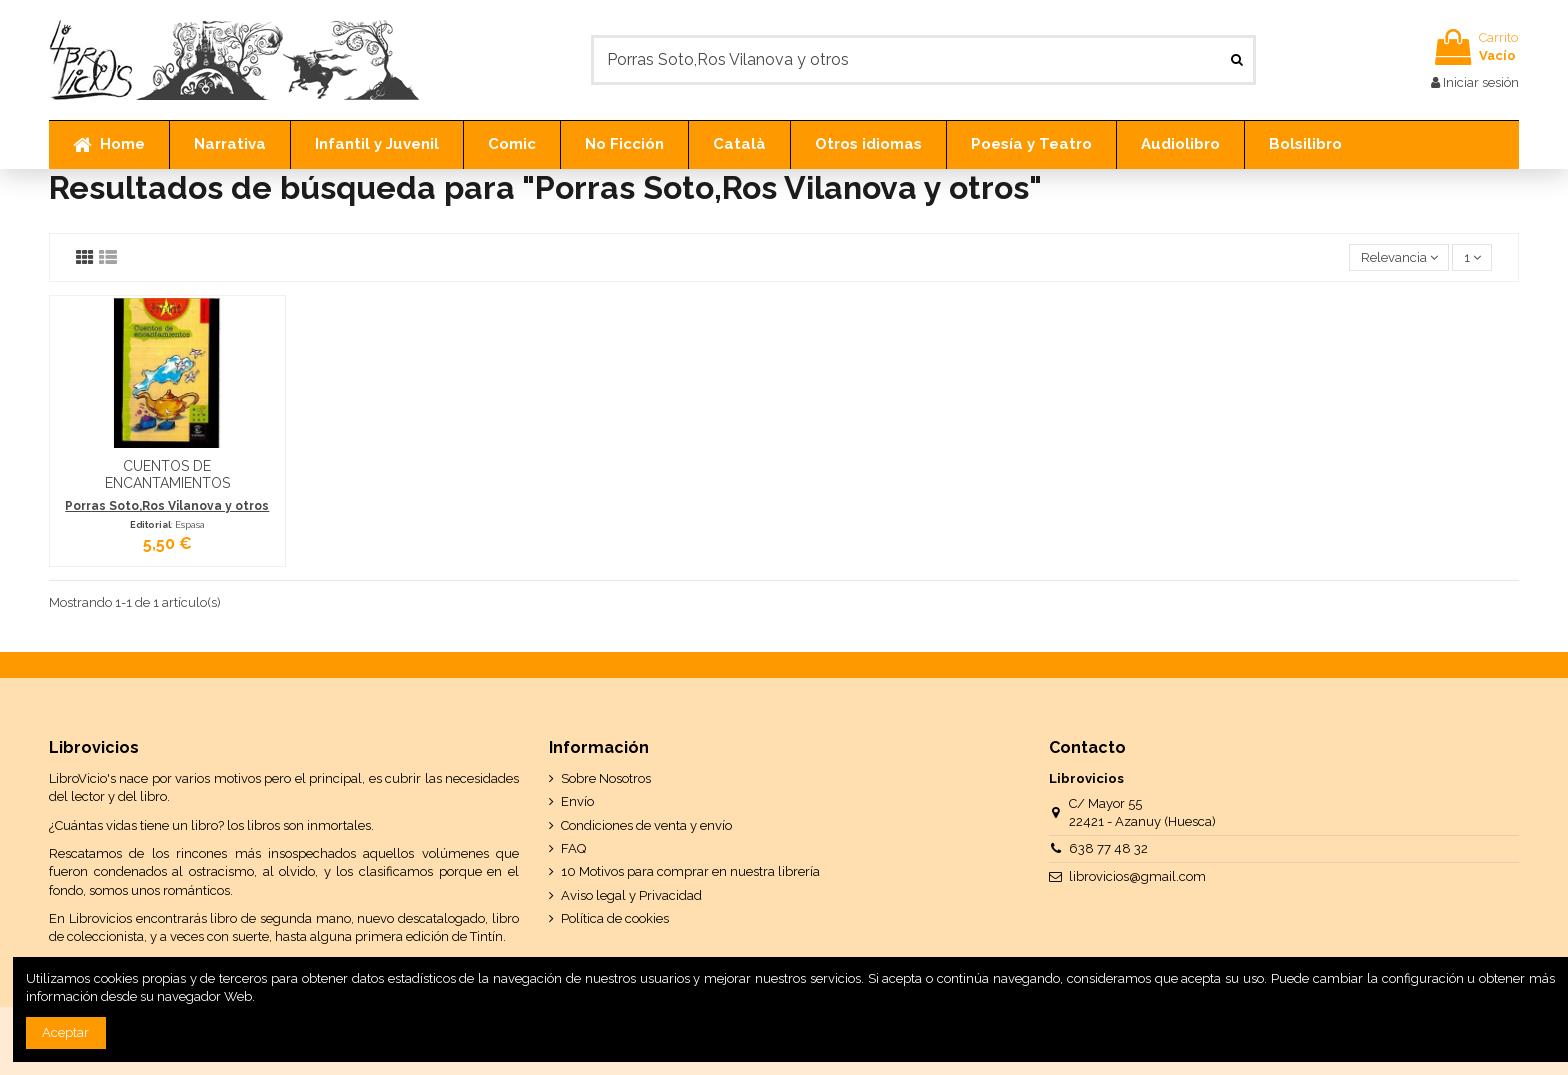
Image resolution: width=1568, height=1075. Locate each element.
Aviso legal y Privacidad (631, 895)
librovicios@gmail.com (1137, 876)
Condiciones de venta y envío (646, 825)
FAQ (573, 848)
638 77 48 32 (1108, 848)
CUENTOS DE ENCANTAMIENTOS (167, 474)
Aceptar (65, 1032)
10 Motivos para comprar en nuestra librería (690, 871)
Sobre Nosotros (606, 778)
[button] (229, 145)
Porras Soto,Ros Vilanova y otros (167, 506)
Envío (577, 801)
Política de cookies (615, 918)
